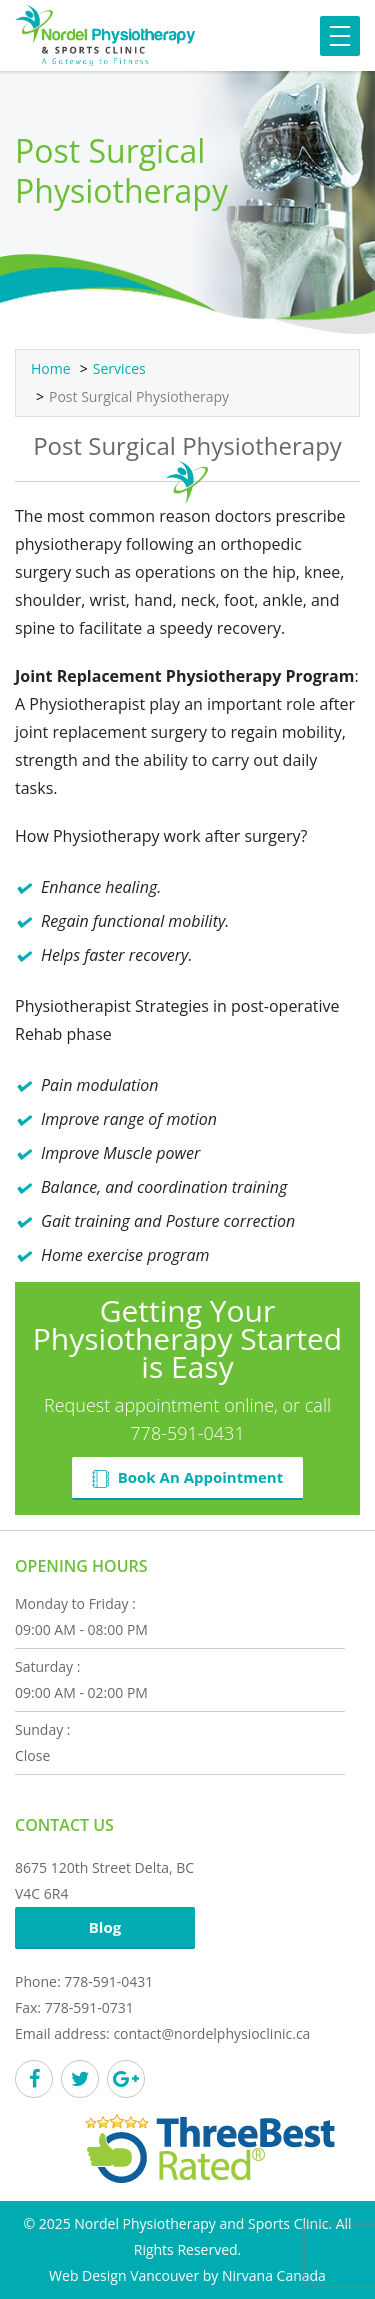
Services (119, 368)
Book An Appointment (187, 1477)
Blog (105, 1927)
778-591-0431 (187, 1433)
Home (51, 368)
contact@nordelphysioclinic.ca (211, 2033)
